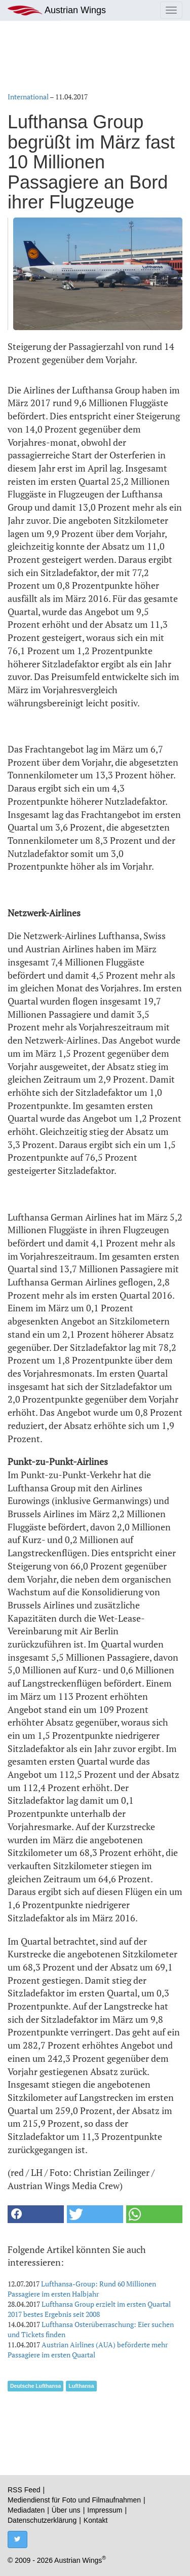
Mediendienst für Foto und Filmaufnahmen (74, 2500)
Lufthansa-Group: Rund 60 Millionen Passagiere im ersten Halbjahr (82, 2289)
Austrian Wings (57, 10)
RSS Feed (24, 2490)
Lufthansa (81, 2386)
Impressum (104, 2510)
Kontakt (95, 2520)
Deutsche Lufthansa (35, 2386)
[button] (36, 2214)
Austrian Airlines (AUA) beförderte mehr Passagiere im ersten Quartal (88, 2349)
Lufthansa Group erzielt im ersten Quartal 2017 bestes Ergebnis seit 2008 (89, 2309)
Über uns (66, 2510)
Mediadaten (26, 2510)
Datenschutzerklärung (42, 2520)
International (28, 96)
